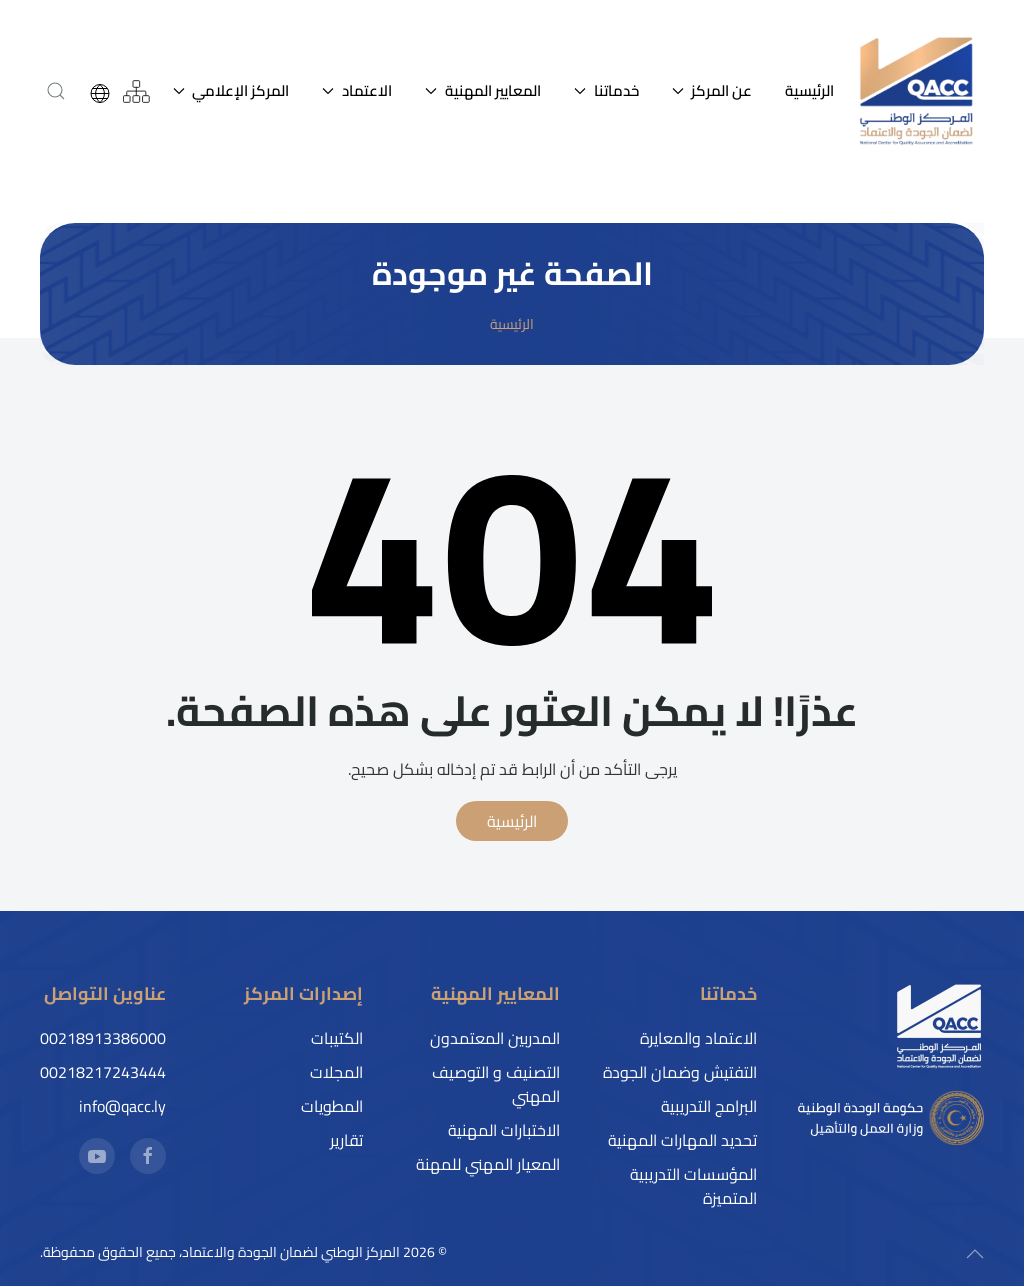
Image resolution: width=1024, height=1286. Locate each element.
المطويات (332, 1106)
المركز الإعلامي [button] (231, 90)
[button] (56, 91)
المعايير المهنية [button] (483, 90)
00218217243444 (103, 1072)
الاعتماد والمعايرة (698, 1038)
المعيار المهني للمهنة (488, 1164)
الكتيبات (337, 1038)
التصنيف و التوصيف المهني (496, 1084)
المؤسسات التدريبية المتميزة (693, 1186)
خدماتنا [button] (606, 90)
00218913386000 (103, 1038)
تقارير (346, 1140)
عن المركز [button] (712, 90)
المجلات (336, 1072)
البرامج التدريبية (709, 1106)
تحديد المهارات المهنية (682, 1140)
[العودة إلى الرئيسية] (917, 91)
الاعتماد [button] (357, 90)
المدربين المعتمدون (495, 1038)
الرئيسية (809, 90)
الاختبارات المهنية (504, 1130)
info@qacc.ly (122, 1106)
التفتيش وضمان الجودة (680, 1072)
